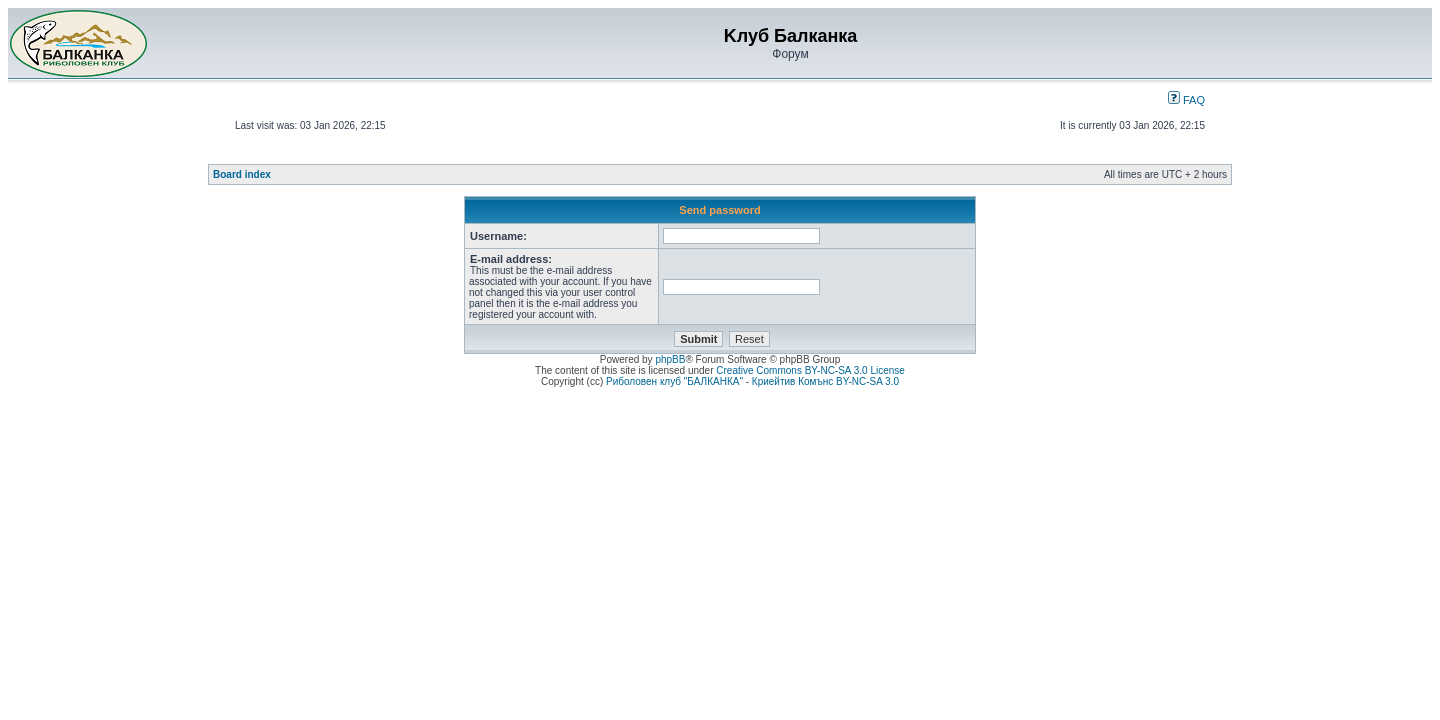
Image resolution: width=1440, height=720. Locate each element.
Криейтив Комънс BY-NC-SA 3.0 (825, 381)
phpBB (670, 359)
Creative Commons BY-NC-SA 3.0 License (810, 370)
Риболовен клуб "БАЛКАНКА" (674, 381)
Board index (242, 174)
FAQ (1186, 100)
